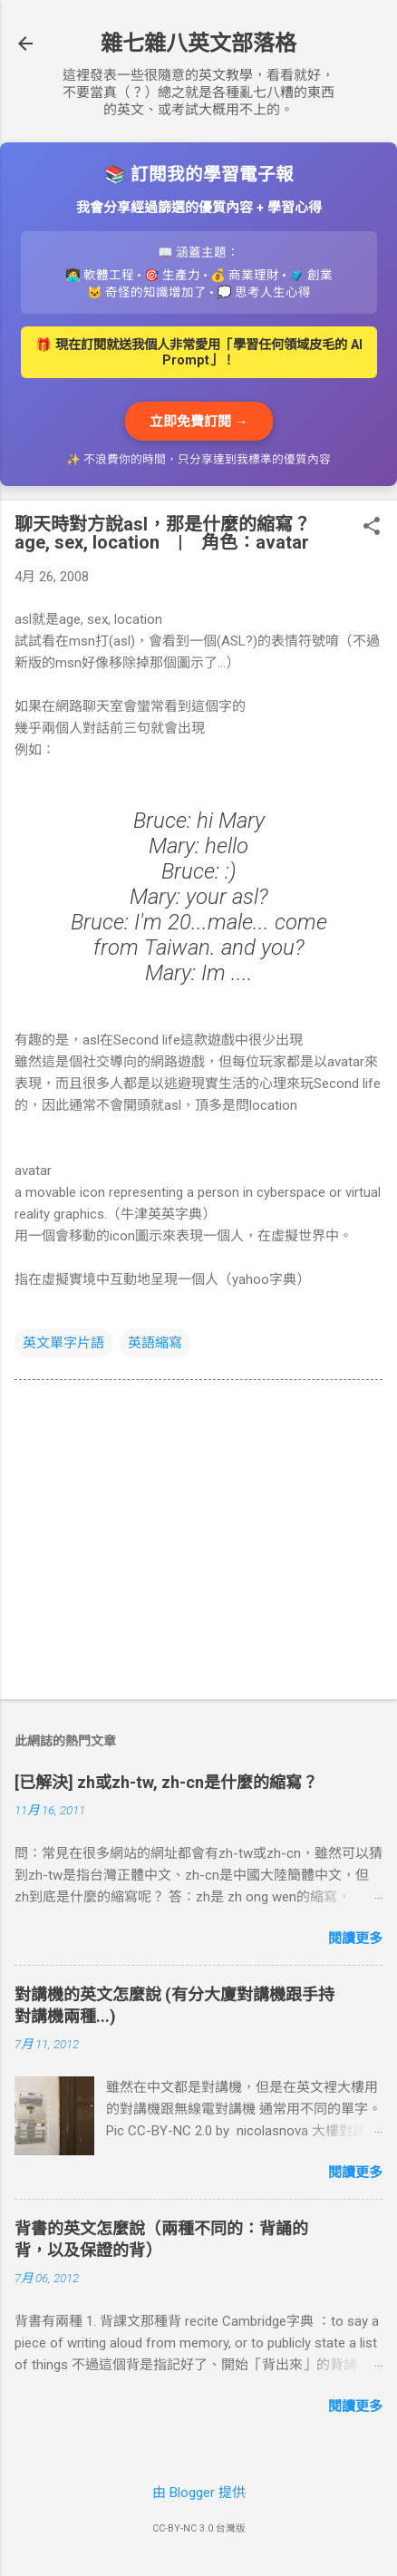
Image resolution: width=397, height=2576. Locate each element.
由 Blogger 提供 (199, 2492)
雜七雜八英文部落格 (198, 43)
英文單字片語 (63, 1343)
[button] (371, 527)
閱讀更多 (355, 1938)
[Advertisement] (198, 1543)
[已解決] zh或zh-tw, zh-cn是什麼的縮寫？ (166, 1782)
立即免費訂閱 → (199, 421)
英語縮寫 (155, 1343)
